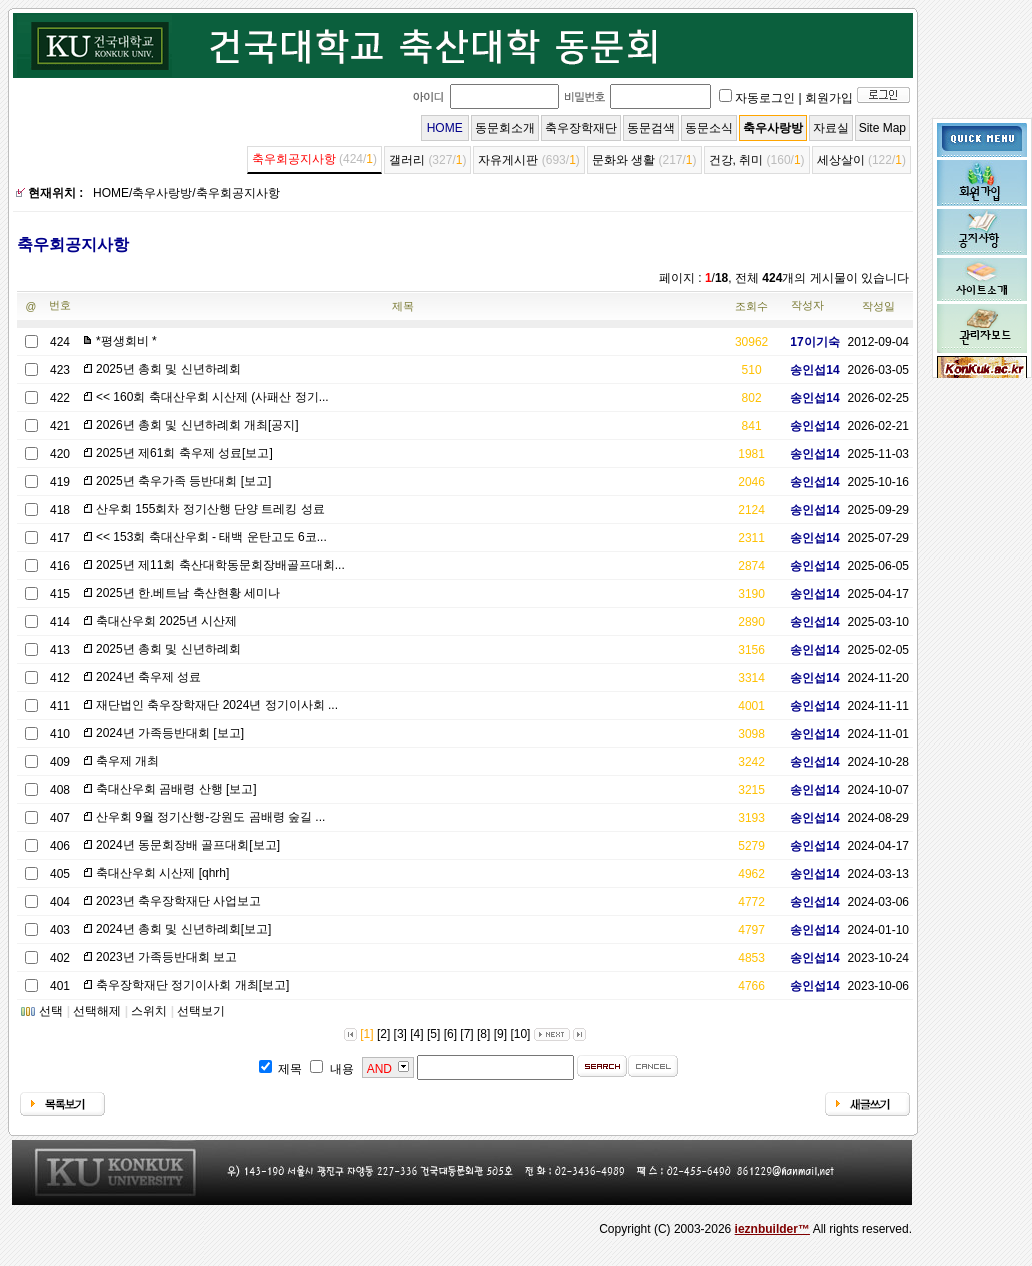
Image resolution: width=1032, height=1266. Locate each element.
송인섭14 (807, 370)
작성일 (878, 306)
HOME (445, 128)
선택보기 (201, 1011)
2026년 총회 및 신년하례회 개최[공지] (197, 425)
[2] (383, 1034)
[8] (483, 1034)
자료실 (831, 128)
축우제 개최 (127, 761)
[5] (433, 1034)
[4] (416, 1034)
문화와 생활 (623, 160)
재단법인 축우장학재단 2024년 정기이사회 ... (217, 705)
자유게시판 (508, 160)
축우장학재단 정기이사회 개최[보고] (192, 985)
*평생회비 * (126, 341)
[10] (520, 1034)
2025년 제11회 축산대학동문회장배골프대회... (220, 565)
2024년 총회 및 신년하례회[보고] (183, 929)
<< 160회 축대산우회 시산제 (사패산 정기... (212, 397)
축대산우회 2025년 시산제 (166, 621)
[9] (500, 1034)
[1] (366, 1034)
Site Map (882, 128)
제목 (403, 306)
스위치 (149, 1011)
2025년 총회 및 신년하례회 (168, 369)
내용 (342, 1069)
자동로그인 (765, 98)
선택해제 (97, 1011)
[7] (466, 1034)
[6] (450, 1034)
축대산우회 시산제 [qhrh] (162, 873)
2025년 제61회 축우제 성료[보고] (184, 453)
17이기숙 (807, 342)
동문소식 (709, 128)
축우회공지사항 (294, 159)
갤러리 (407, 160)
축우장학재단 (581, 128)
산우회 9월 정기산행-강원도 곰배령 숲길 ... (210, 817)
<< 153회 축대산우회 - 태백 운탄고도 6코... (211, 537)
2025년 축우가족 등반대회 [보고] (183, 481)
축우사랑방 (773, 128)
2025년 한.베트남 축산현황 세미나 (188, 593)
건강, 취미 (736, 160)
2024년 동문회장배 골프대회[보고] (188, 845)
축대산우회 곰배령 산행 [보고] (176, 789)
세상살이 (841, 160)
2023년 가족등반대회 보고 (166, 957)
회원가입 (829, 98)
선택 (51, 1011)
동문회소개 (505, 128)
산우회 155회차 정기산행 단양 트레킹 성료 (210, 509)
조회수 (751, 306)
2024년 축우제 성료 (148, 677)
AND (379, 1069)
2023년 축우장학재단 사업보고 (178, 901)
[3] (400, 1034)
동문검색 (651, 128)
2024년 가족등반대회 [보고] (170, 733)
